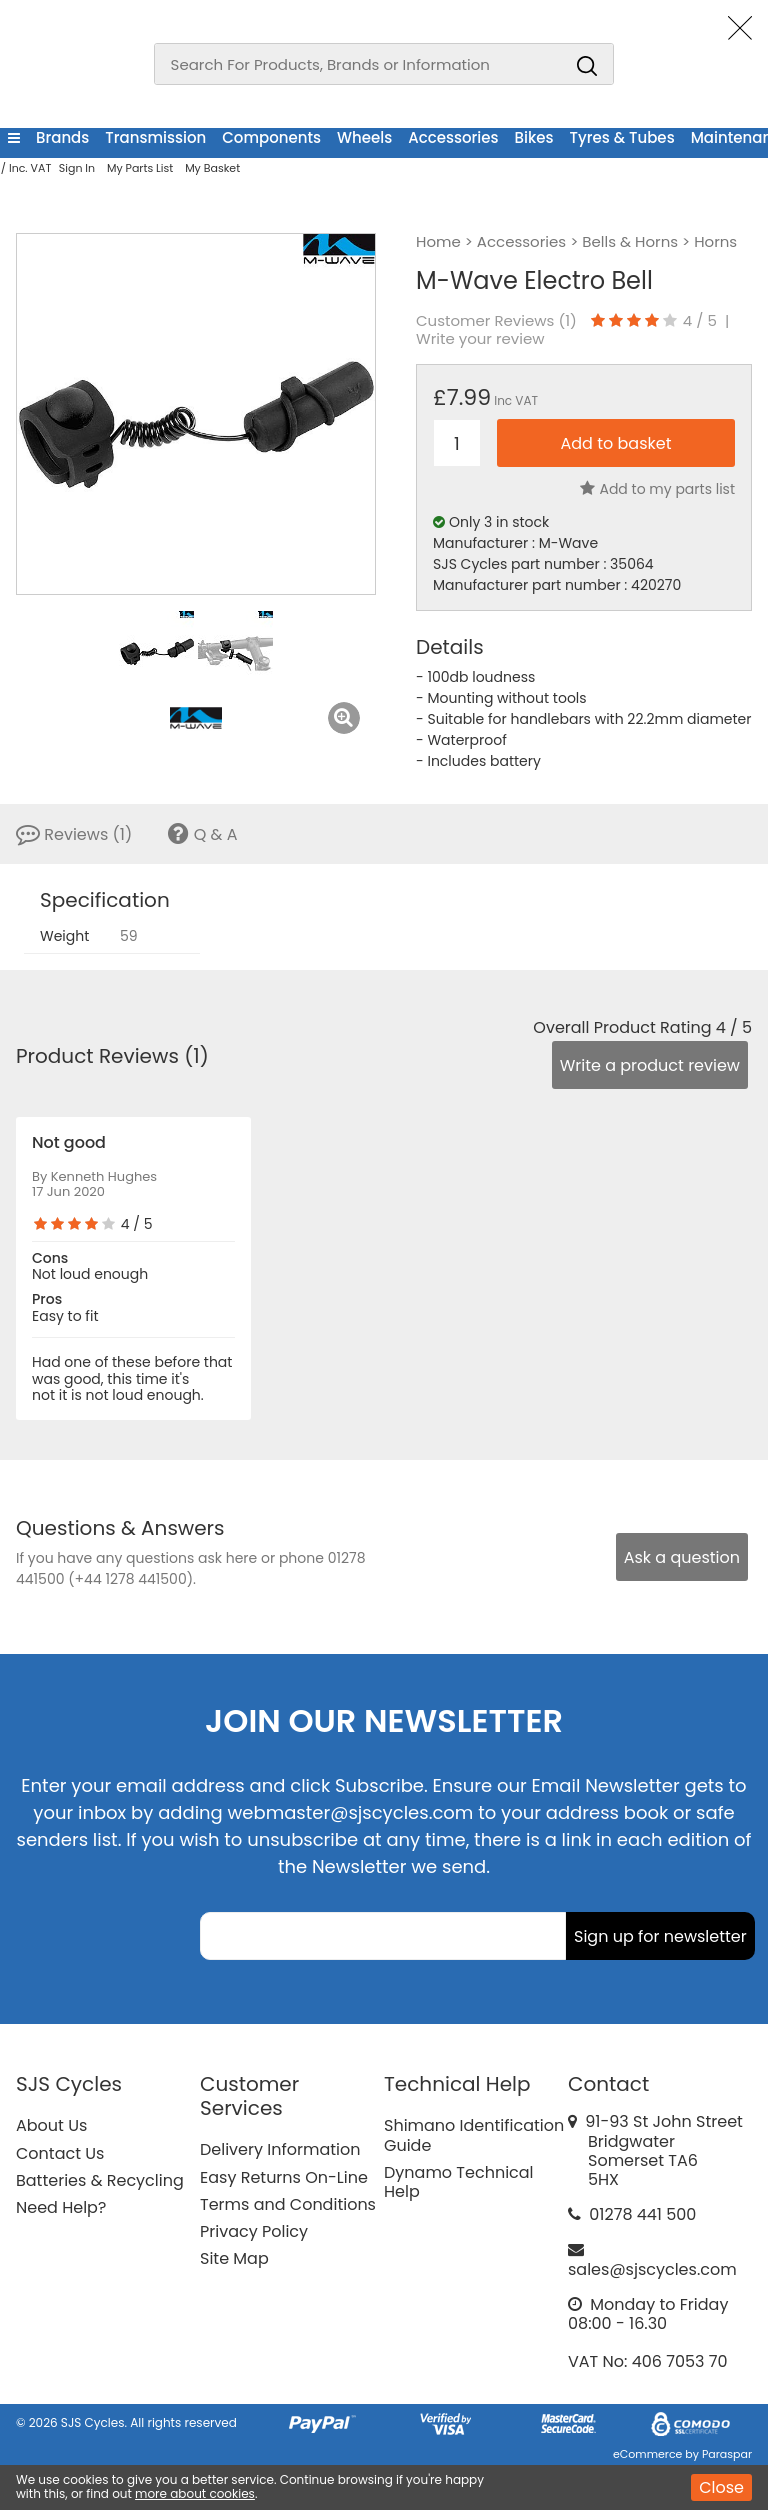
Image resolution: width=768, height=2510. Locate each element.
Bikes (534, 137)
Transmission (155, 137)
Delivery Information (280, 2149)
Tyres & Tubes (622, 137)
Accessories (453, 137)
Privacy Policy (254, 2231)
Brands (62, 137)
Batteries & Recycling (100, 2180)
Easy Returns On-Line (284, 2177)
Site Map (234, 2258)
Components (271, 137)
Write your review (480, 339)
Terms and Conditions (288, 2204)
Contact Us (60, 2153)
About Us (51, 2125)
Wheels (364, 137)
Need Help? (61, 2207)
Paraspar (727, 2454)
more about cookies (195, 2493)
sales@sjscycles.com (652, 2269)
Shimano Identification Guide (474, 2135)
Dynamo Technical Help (459, 2182)
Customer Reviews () (496, 321)
